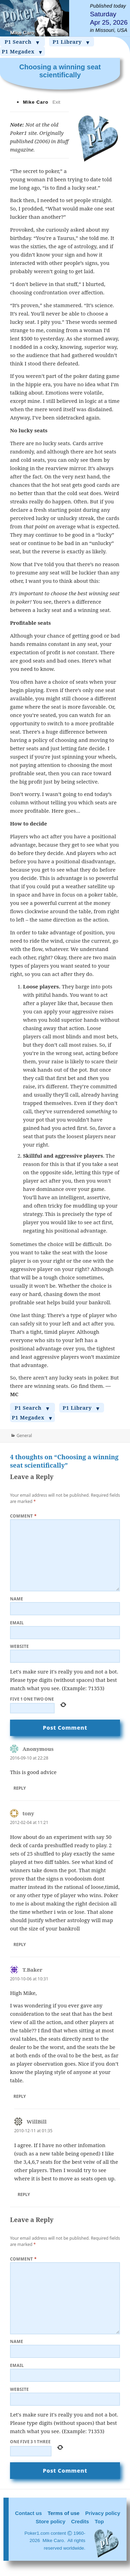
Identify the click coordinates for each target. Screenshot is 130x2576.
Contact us (28, 2513)
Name (16, 1599)
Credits (80, 2521)
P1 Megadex (22, 51)
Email (17, 1623)
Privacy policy (102, 2513)
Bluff (62, 141)
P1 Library (72, 42)
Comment (23, 1516)
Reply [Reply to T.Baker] (19, 2096)
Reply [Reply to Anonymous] (19, 1788)
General (24, 1435)
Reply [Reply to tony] (19, 1944)
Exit (57, 102)
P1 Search (22, 42)
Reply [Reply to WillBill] (24, 2194)
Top (99, 2521)
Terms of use (64, 2513)
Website (19, 1646)
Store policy (50, 2521)
